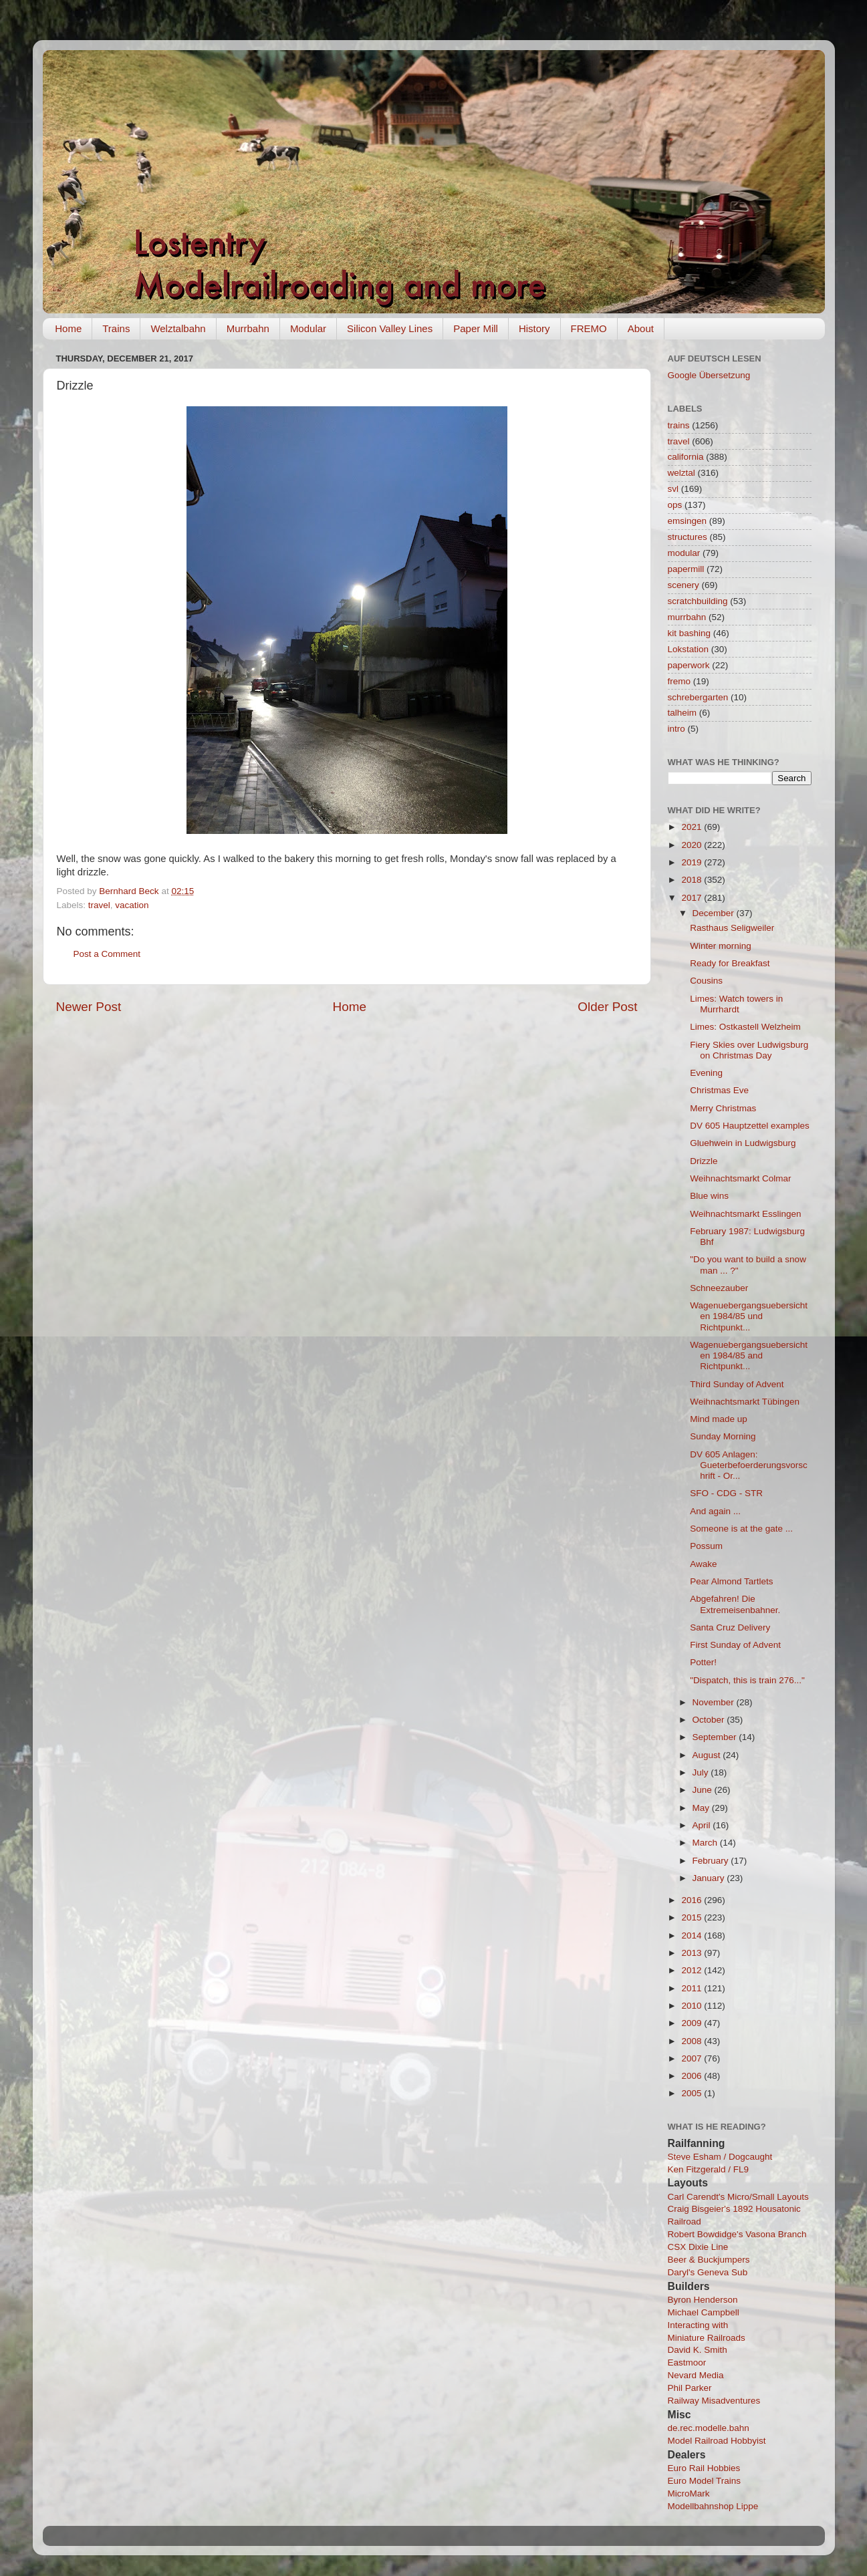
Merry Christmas (723, 1108)
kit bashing (689, 633)
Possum (706, 1546)
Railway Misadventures (714, 2401)
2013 (692, 1953)
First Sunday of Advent (735, 1645)
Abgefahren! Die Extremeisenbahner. (735, 1604)
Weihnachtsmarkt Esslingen (745, 1214)
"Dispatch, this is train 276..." (747, 1680)
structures (687, 537)
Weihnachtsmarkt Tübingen (744, 1402)
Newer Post (89, 1007)
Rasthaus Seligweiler (732, 928)
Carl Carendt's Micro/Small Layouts (738, 2197)
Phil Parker (690, 2388)
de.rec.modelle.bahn (708, 2428)
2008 (692, 2041)
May (702, 1808)
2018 (692, 880)
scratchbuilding (698, 601)
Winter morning (720, 946)
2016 (692, 1900)
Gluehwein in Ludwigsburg (742, 1143)
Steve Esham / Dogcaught (720, 2157)
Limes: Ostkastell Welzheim (745, 1027)
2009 (692, 2023)
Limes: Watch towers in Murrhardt (736, 1004)
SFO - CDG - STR (726, 1493)
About (641, 328)
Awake (703, 1564)
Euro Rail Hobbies (704, 2468)
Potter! (703, 1662)
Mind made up (718, 1419)
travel (99, 905)
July (702, 1772)
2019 (692, 862)
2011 (692, 1988)
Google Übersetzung (709, 375)
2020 (692, 845)
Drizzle (703, 1161)
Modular (308, 328)
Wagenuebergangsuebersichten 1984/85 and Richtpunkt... (749, 1355)
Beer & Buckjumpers (709, 2260)
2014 (692, 1935)
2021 (692, 827)
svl (673, 489)
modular (684, 553)
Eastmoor (687, 2362)
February (712, 1861)
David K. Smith (697, 2350)
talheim (682, 713)
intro (676, 729)
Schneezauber (719, 1288)
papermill (686, 569)
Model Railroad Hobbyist (717, 2441)
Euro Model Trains (704, 2481)
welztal (681, 473)
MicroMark (689, 2493)
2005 (692, 2093)
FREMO (589, 328)
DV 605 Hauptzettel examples (750, 1126)
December (715, 913)
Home (68, 328)
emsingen (687, 521)
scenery (683, 585)
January (710, 1878)
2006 (692, 2076)
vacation (131, 905)
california (686, 457)
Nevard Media (696, 2375)
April (703, 1825)
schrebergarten (698, 697)
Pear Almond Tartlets (731, 1581)
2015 (692, 1917)
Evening (706, 1073)
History (534, 328)
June (704, 1790)
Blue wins (709, 1196)
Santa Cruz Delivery (730, 1627)
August (708, 1755)
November (715, 1702)
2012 (692, 1970)
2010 (692, 2006)
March (706, 1843)
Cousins (706, 981)
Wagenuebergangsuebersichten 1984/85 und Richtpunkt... (749, 1316)
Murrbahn (248, 328)
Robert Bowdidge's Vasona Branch (737, 2234)
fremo (679, 681)
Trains (116, 328)
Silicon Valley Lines (389, 328)
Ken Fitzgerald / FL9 (708, 2169)
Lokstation (688, 649)
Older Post (607, 1007)
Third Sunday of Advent (736, 1384)
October (710, 1720)
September (716, 1737)
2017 (692, 898)
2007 (692, 2058)
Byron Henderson (703, 2300)
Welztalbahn (177, 328)
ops (675, 505)
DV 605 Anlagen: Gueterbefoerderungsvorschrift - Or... (749, 1465)
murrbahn (687, 617)
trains (679, 425)
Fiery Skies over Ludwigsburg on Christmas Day (749, 1050)
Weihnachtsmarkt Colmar (740, 1178)
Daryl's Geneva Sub (708, 2272)
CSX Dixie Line (698, 2247)
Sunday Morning (722, 1436)
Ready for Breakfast (729, 963)
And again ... (715, 1511)
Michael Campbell (703, 2312)
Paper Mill (475, 328)
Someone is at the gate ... (741, 1529)
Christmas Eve (719, 1090)
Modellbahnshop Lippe (713, 2506)
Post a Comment (107, 954)
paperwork (689, 665)
